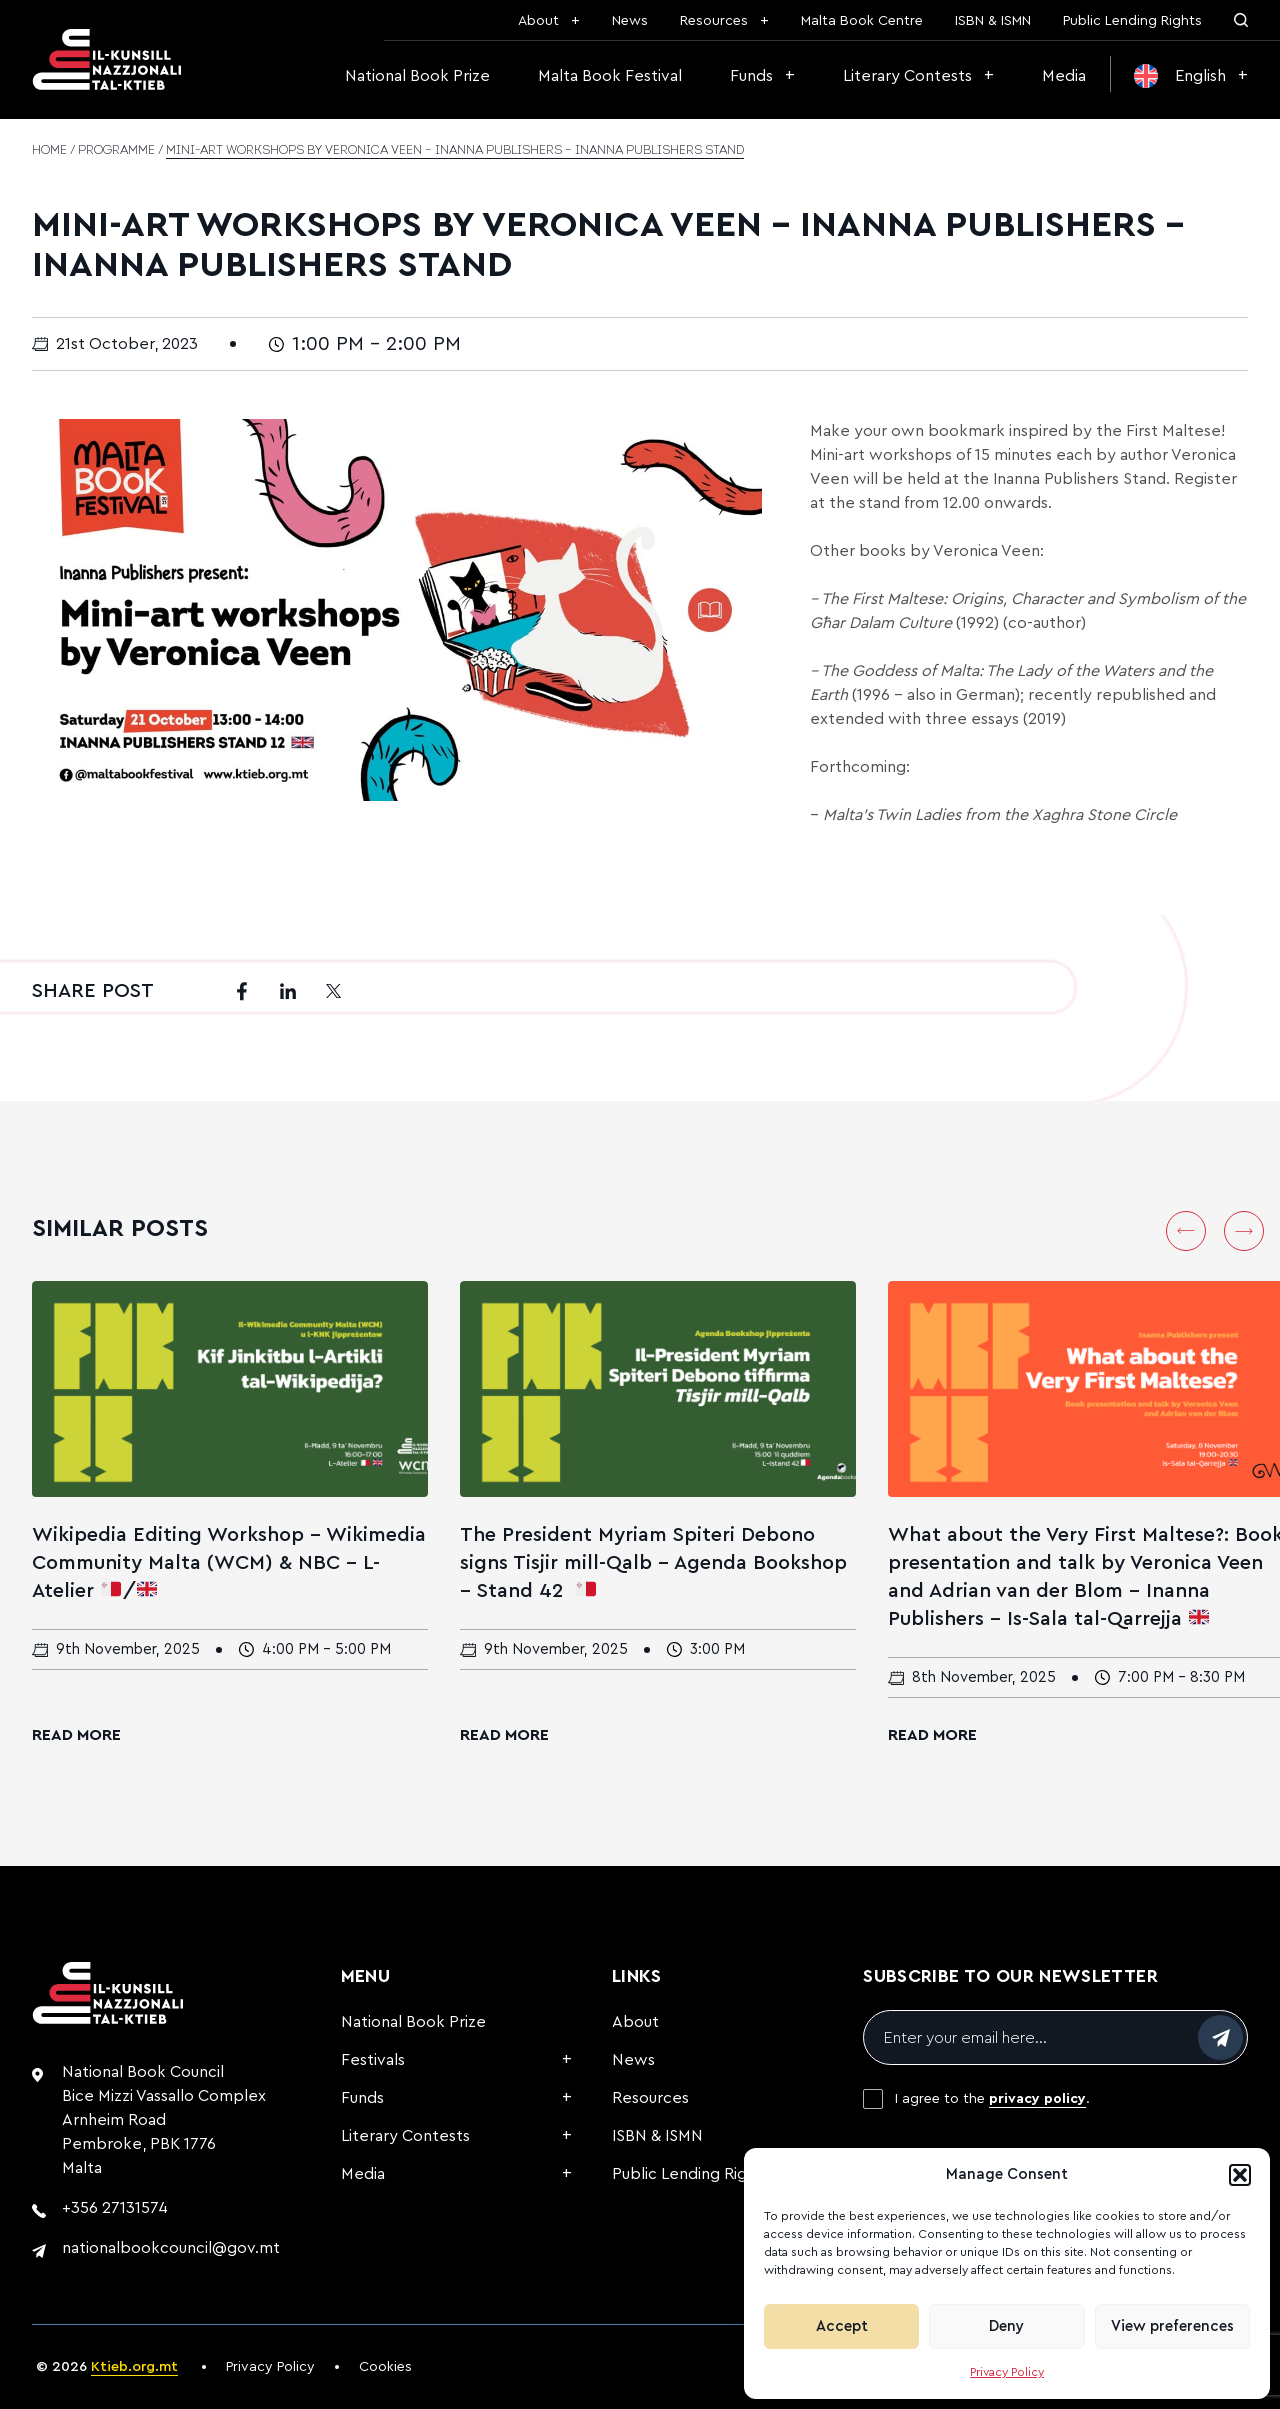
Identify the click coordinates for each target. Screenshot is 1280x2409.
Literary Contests (907, 76)
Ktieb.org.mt (134, 2367)
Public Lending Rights (1132, 21)
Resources (714, 21)
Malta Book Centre (862, 21)
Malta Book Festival (610, 76)
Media (1064, 76)
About (538, 21)
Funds (751, 76)
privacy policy (1037, 2099)
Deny (1006, 2326)
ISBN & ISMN (993, 21)
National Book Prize (417, 76)
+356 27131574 (115, 2208)
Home (49, 151)
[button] (1240, 2175)
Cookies (385, 2367)
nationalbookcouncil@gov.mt (171, 2248)
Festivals (373, 2060)
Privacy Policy (1007, 2372)
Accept (842, 2326)
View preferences (1172, 2326)
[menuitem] (1191, 76)
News (630, 21)
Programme (116, 151)
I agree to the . (992, 2099)
